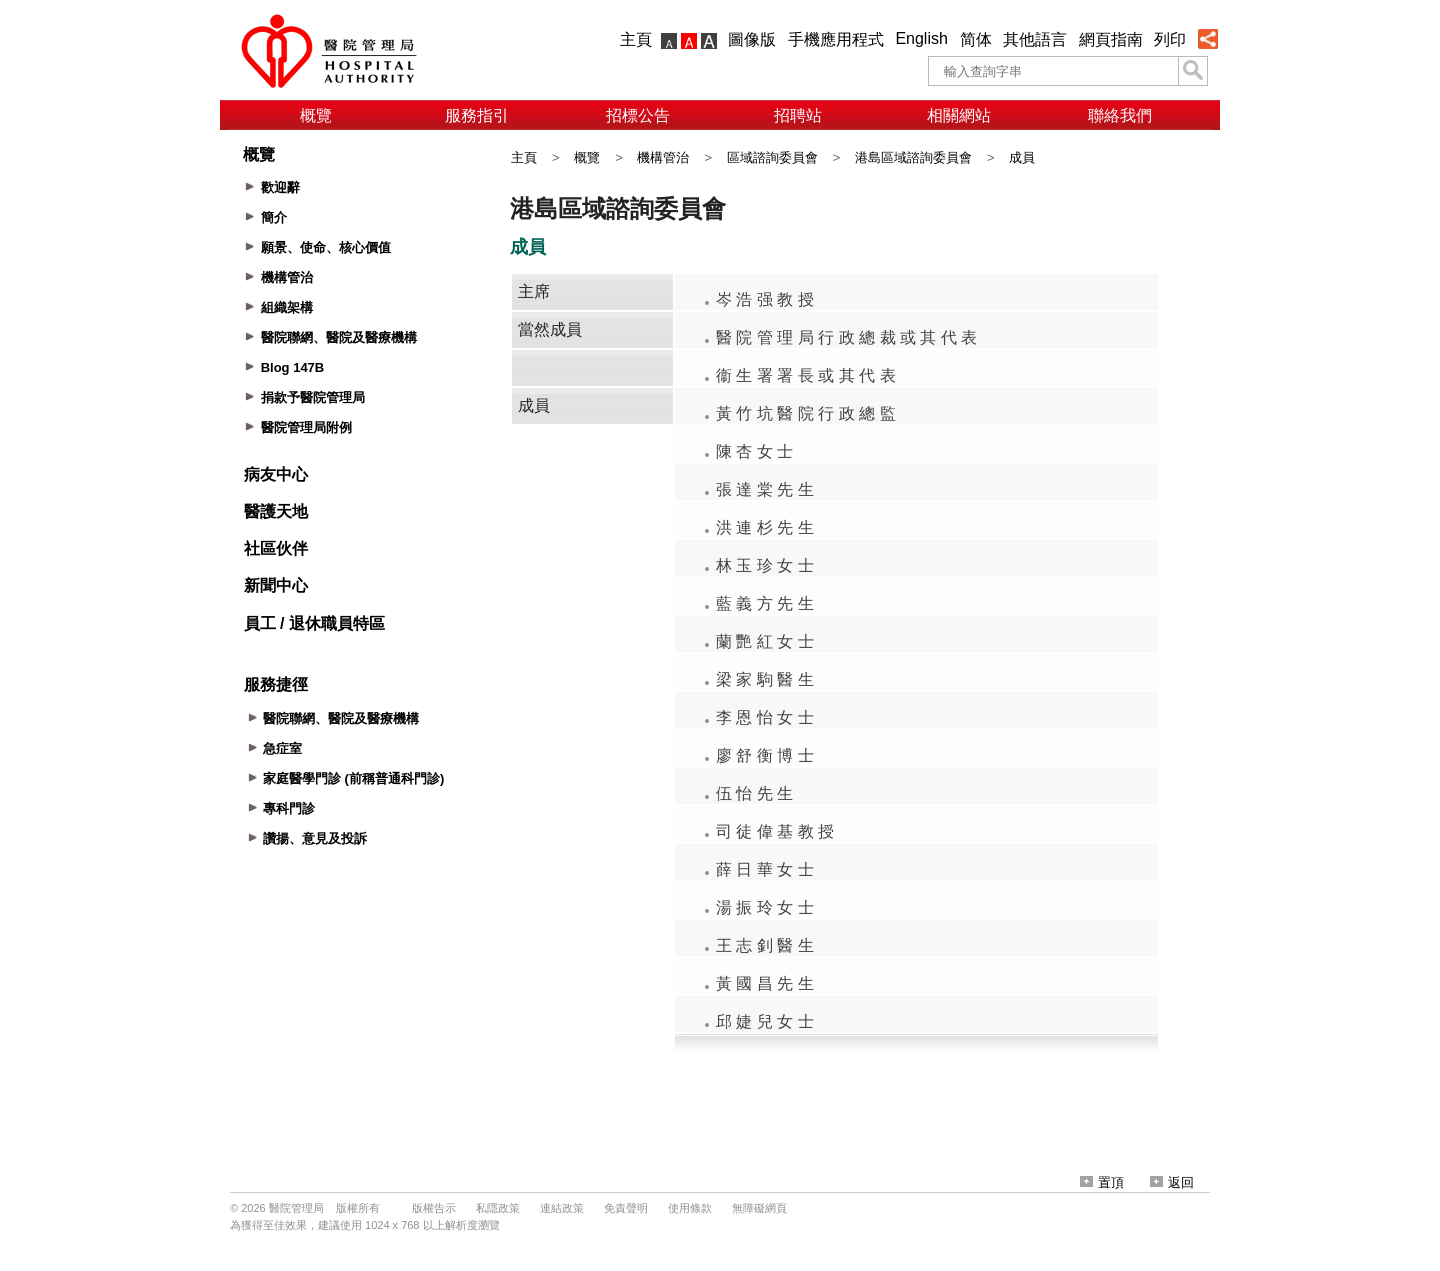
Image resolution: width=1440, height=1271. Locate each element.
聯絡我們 (1120, 115)
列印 (1170, 39)
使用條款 (690, 1208)
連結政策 (562, 1208)
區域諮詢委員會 (772, 157)
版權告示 (434, 1208)
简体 (976, 39)
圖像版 (752, 39)
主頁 (636, 39)
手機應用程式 (836, 39)
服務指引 (477, 115)
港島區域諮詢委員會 (913, 157)
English (921, 38)
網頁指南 (1111, 39)
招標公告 (638, 115)
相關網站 (959, 115)
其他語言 (1035, 39)
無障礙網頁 (759, 1208)
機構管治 (663, 157)
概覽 (316, 115)
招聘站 (798, 115)
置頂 (1102, 1182)
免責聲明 (626, 1208)
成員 (1022, 157)
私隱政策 (498, 1208)
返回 (1172, 1182)
